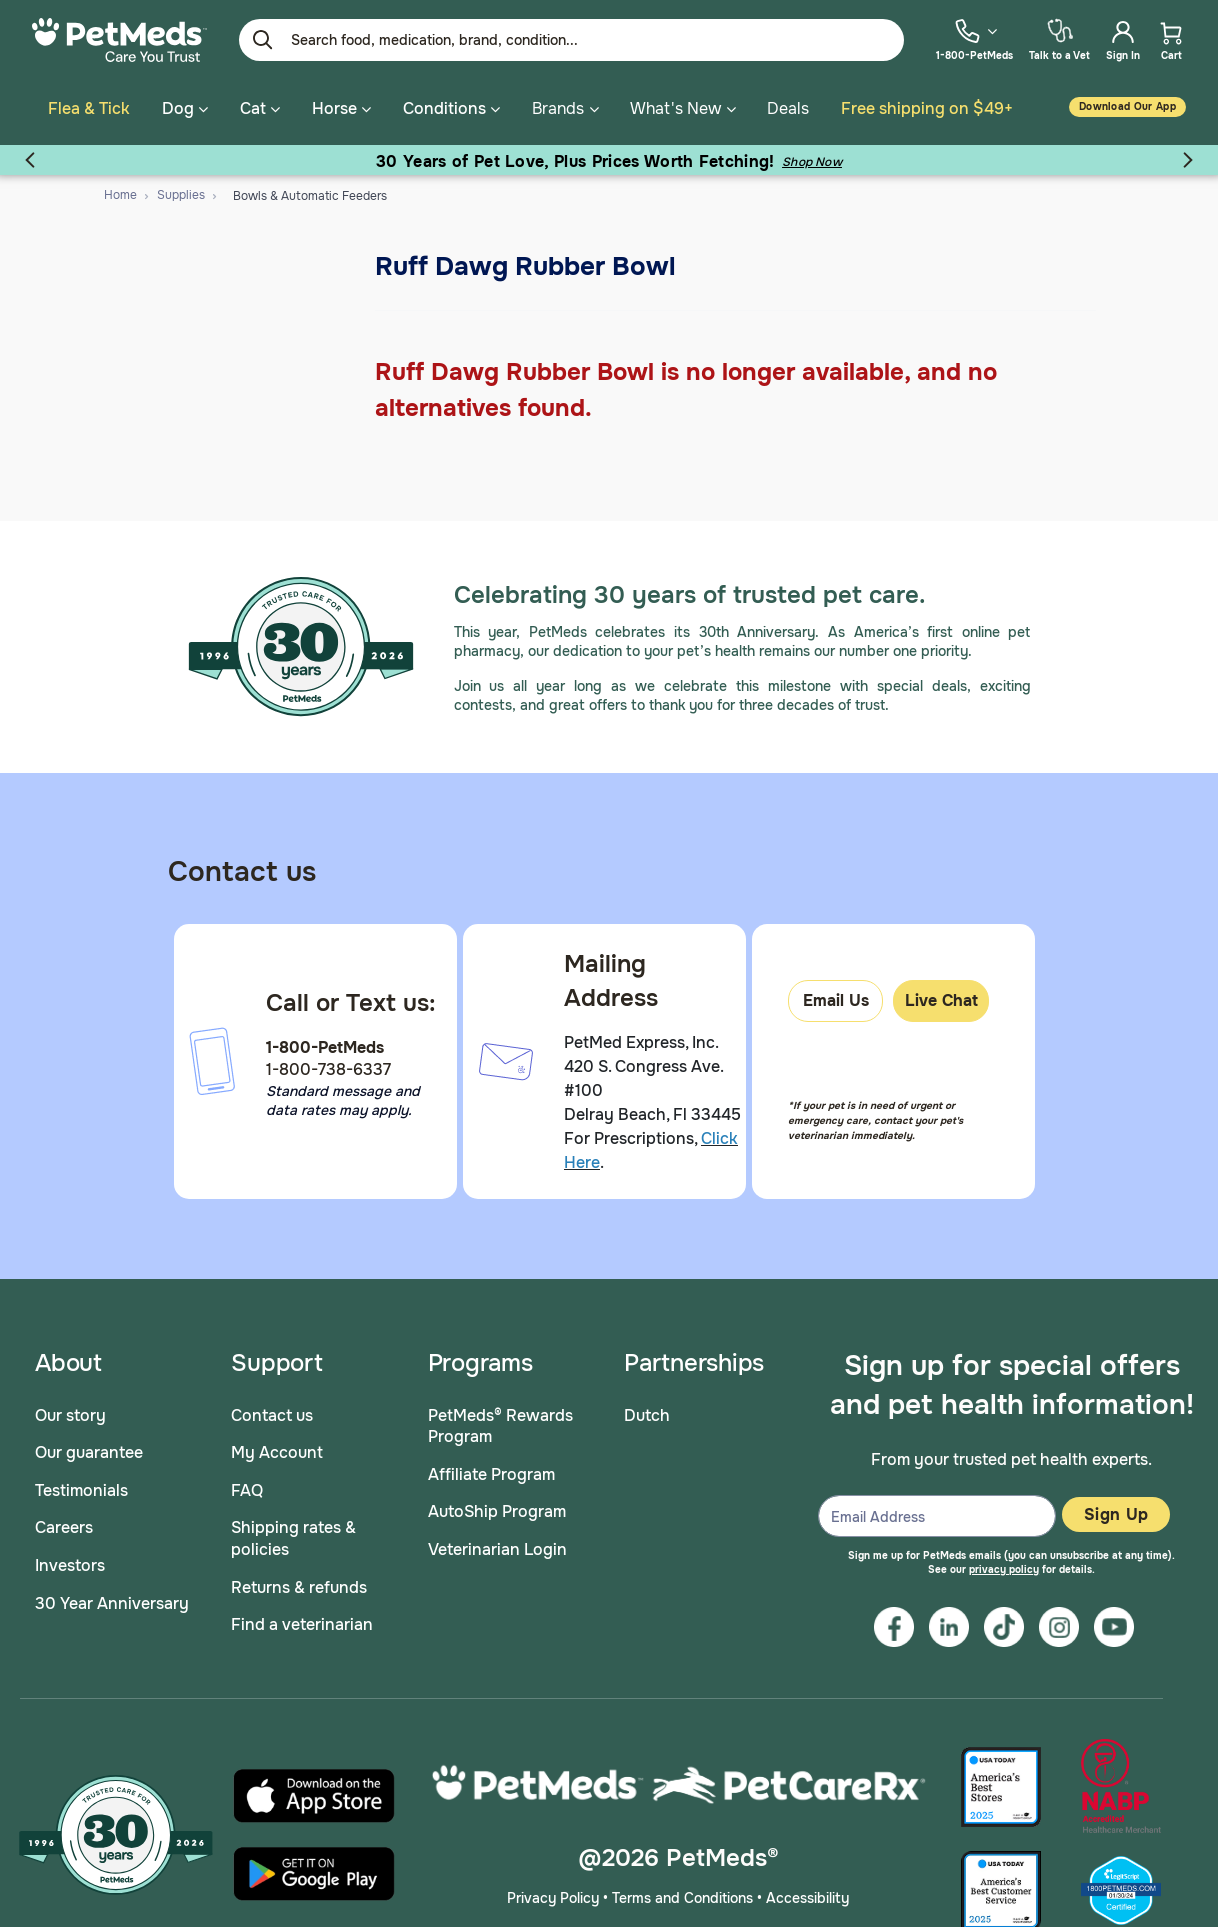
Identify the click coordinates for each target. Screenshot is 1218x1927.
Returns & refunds (299, 1583)
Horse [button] (341, 108)
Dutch (647, 1411)
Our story (70, 1411)
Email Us (836, 997)
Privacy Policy (553, 1895)
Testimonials (81, 1486)
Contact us (272, 1411)
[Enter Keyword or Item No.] (571, 40)
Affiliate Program (491, 1470)
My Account (277, 1449)
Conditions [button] (451, 108)
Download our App (1127, 106)
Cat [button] (260, 108)
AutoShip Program (497, 1508)
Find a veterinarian (302, 1621)
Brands (558, 108)
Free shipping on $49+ (927, 108)
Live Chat (941, 997)
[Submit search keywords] (263, 40)
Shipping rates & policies (293, 1535)
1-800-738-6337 (328, 1066)
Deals (788, 108)
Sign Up (1116, 1511)
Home (120, 192)
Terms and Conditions (682, 1895)
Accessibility (807, 1895)
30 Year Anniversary (112, 1599)
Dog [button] (185, 108)
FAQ (247, 1486)
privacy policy (1004, 1565)
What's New (675, 108)
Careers (64, 1524)
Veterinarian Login (497, 1546)
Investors (70, 1562)
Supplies (181, 192)
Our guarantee (89, 1449)
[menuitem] (974, 39)
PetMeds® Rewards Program (500, 1422)
